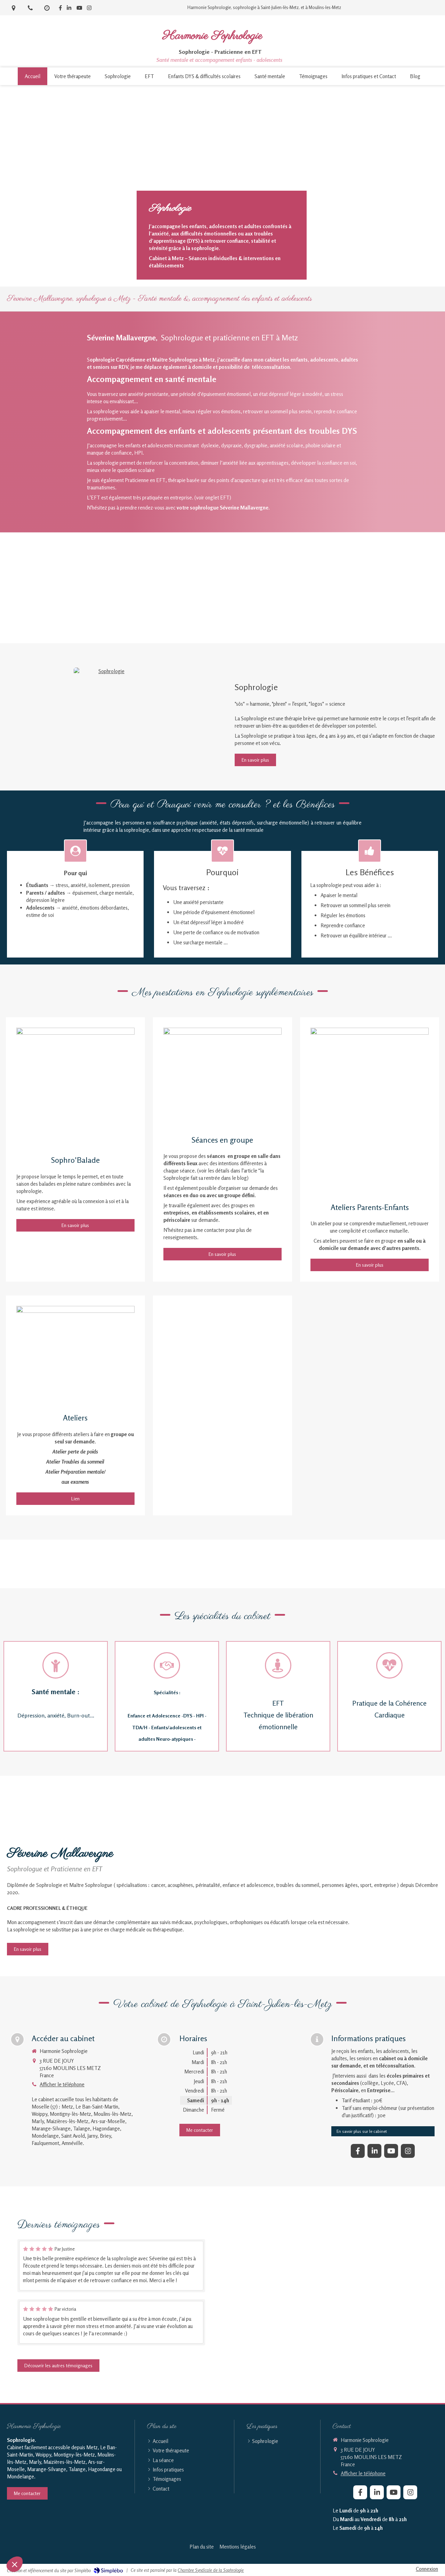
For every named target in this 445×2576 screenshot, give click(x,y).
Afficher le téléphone (62, 2084)
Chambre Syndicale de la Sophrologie (211, 2570)
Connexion (427, 2569)
